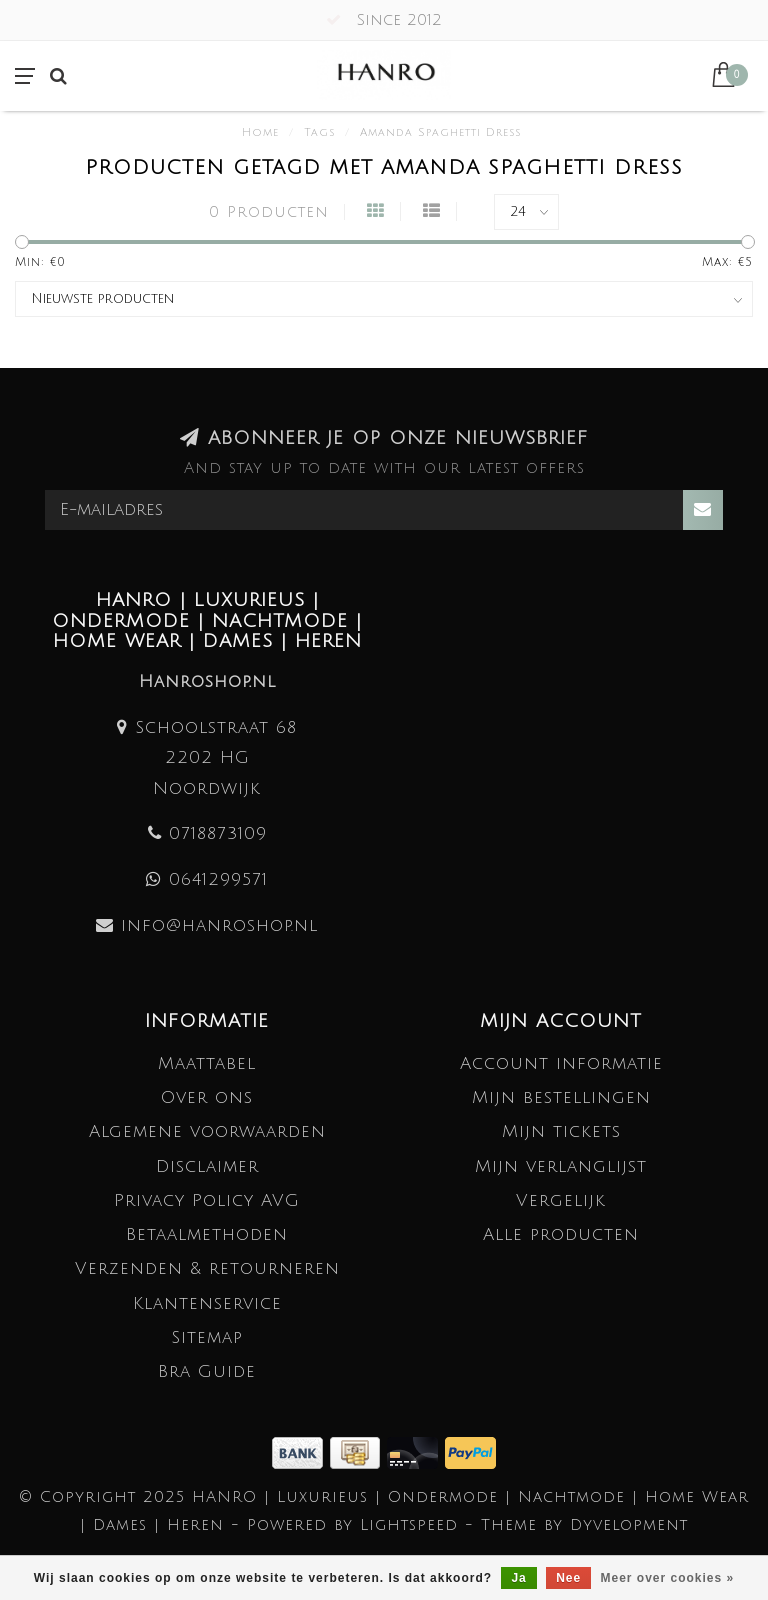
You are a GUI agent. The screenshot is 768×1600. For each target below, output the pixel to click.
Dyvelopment (629, 1525)
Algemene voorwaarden (207, 1131)
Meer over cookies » (668, 1578)
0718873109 (218, 833)
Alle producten (561, 1234)
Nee (568, 1578)
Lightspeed (409, 1525)
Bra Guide (207, 1371)
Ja (518, 1578)
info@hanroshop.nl (219, 925)
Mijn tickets (561, 1131)
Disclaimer (207, 1166)
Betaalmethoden (207, 1234)
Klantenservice (207, 1303)
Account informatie (561, 1063)
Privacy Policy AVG (207, 1200)
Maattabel (207, 1063)
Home (260, 133)
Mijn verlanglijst (561, 1166)
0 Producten (269, 212)
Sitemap (207, 1337)
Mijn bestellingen (561, 1097)
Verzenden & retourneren (207, 1268)
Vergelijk (561, 1200)
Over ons (207, 1097)
